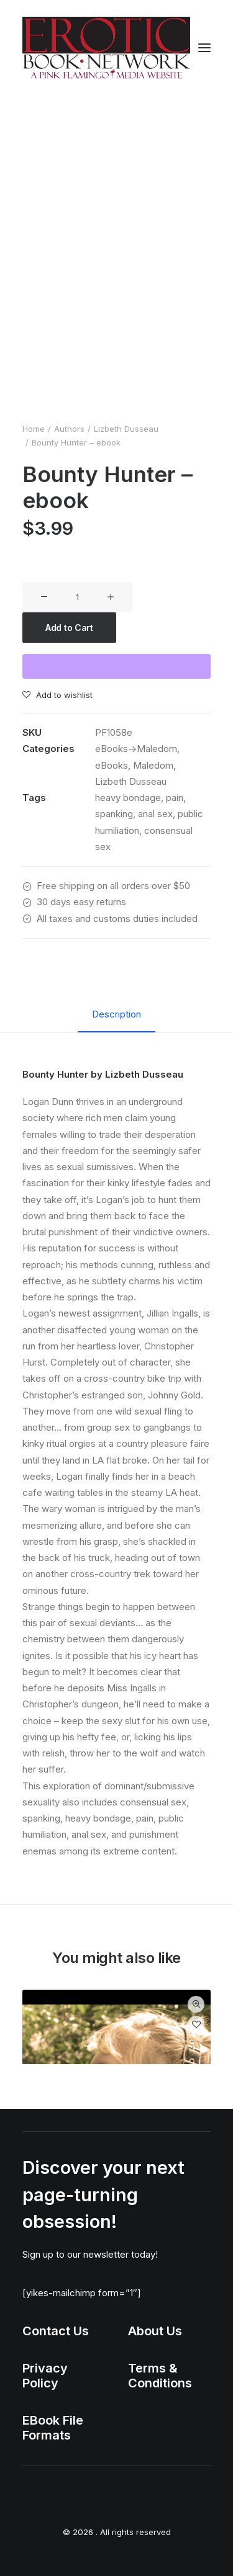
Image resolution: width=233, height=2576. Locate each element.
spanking (114, 814)
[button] (204, 48)
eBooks (111, 765)
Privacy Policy (45, 2375)
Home (33, 429)
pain (174, 797)
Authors (69, 429)
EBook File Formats (52, 2428)
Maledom (153, 765)
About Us (155, 2330)
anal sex (155, 814)
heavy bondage (128, 797)
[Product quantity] (77, 597)
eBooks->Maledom (136, 748)
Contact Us (55, 2330)
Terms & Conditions (160, 2375)
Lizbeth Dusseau (126, 429)
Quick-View (196, 2004)
